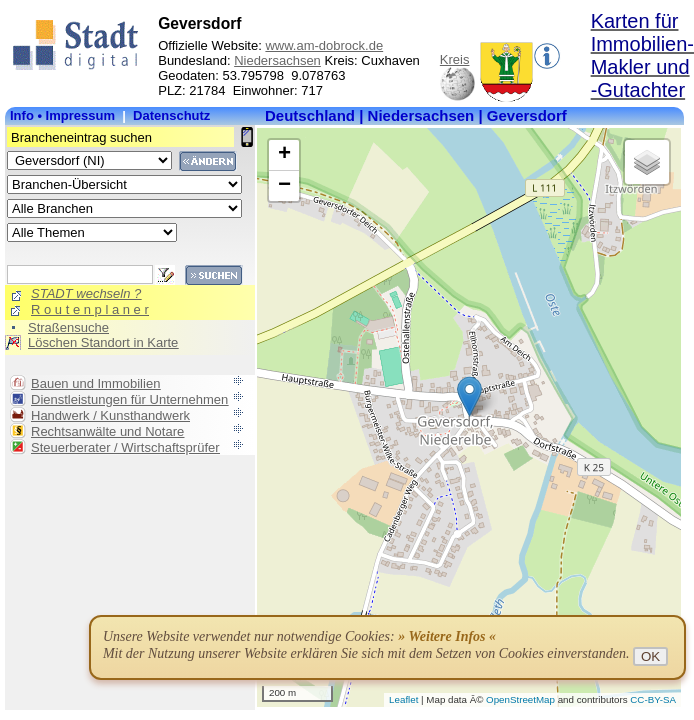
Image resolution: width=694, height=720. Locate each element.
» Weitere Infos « (447, 636)
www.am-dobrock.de (324, 45)
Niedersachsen (277, 60)
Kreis (455, 59)
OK (650, 656)
